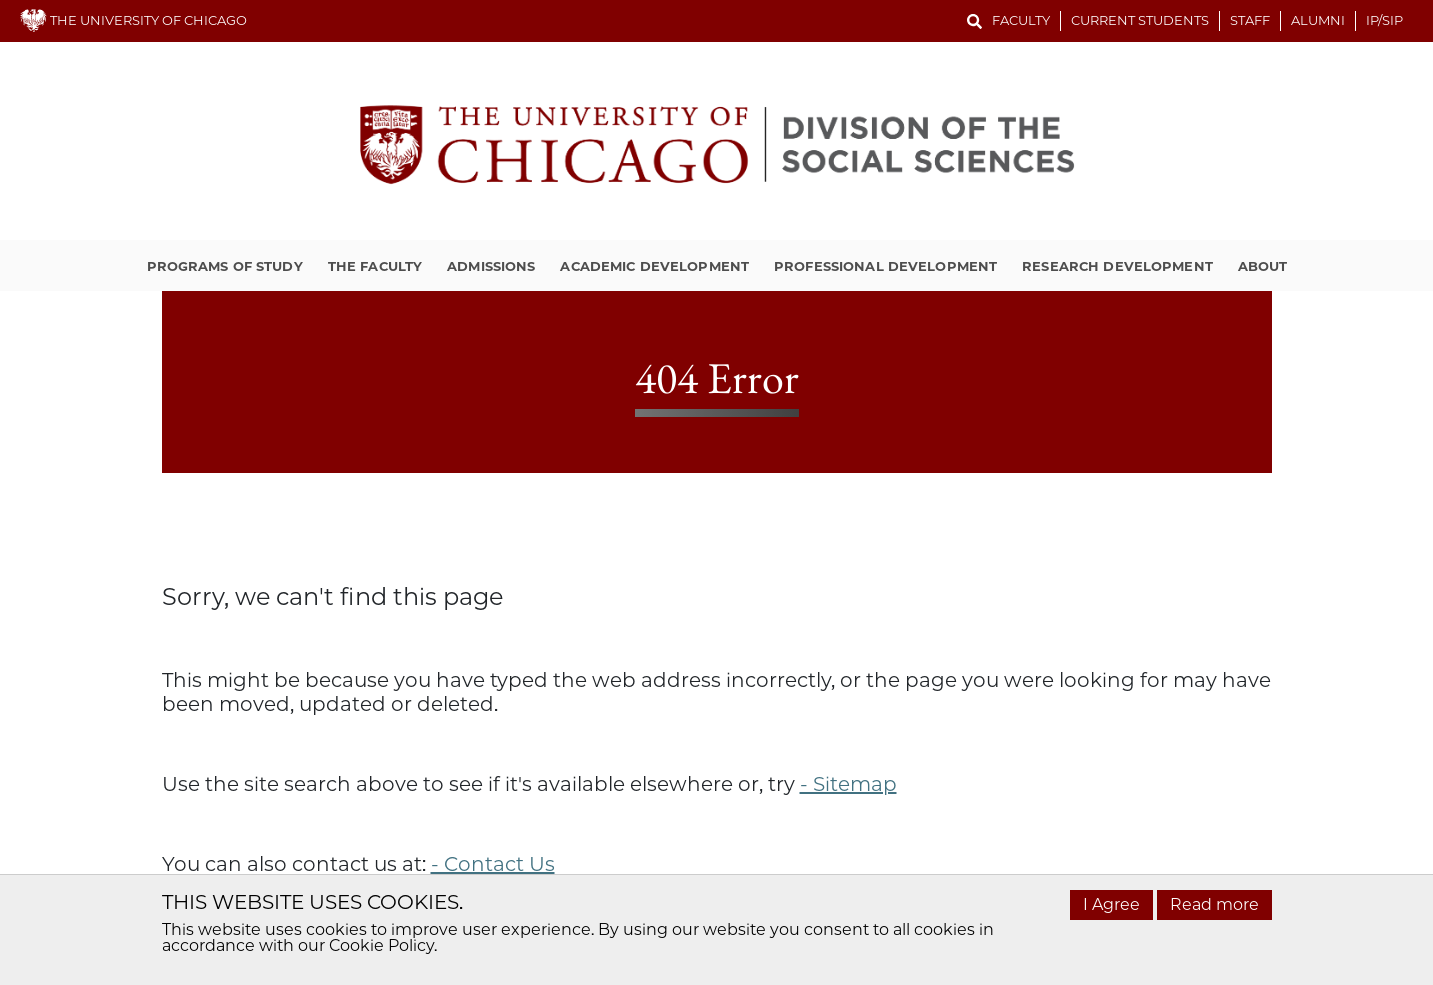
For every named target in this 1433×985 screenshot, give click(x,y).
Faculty (1021, 20)
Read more (1214, 904)
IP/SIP (1384, 20)
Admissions (491, 266)
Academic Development (654, 266)
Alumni (1318, 20)
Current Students (1140, 20)
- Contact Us (493, 864)
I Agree (1111, 904)
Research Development (1117, 266)
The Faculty (375, 266)
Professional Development (885, 266)
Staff (1250, 20)
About (1263, 266)
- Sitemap (848, 784)
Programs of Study (225, 266)
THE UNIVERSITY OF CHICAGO (133, 20)
